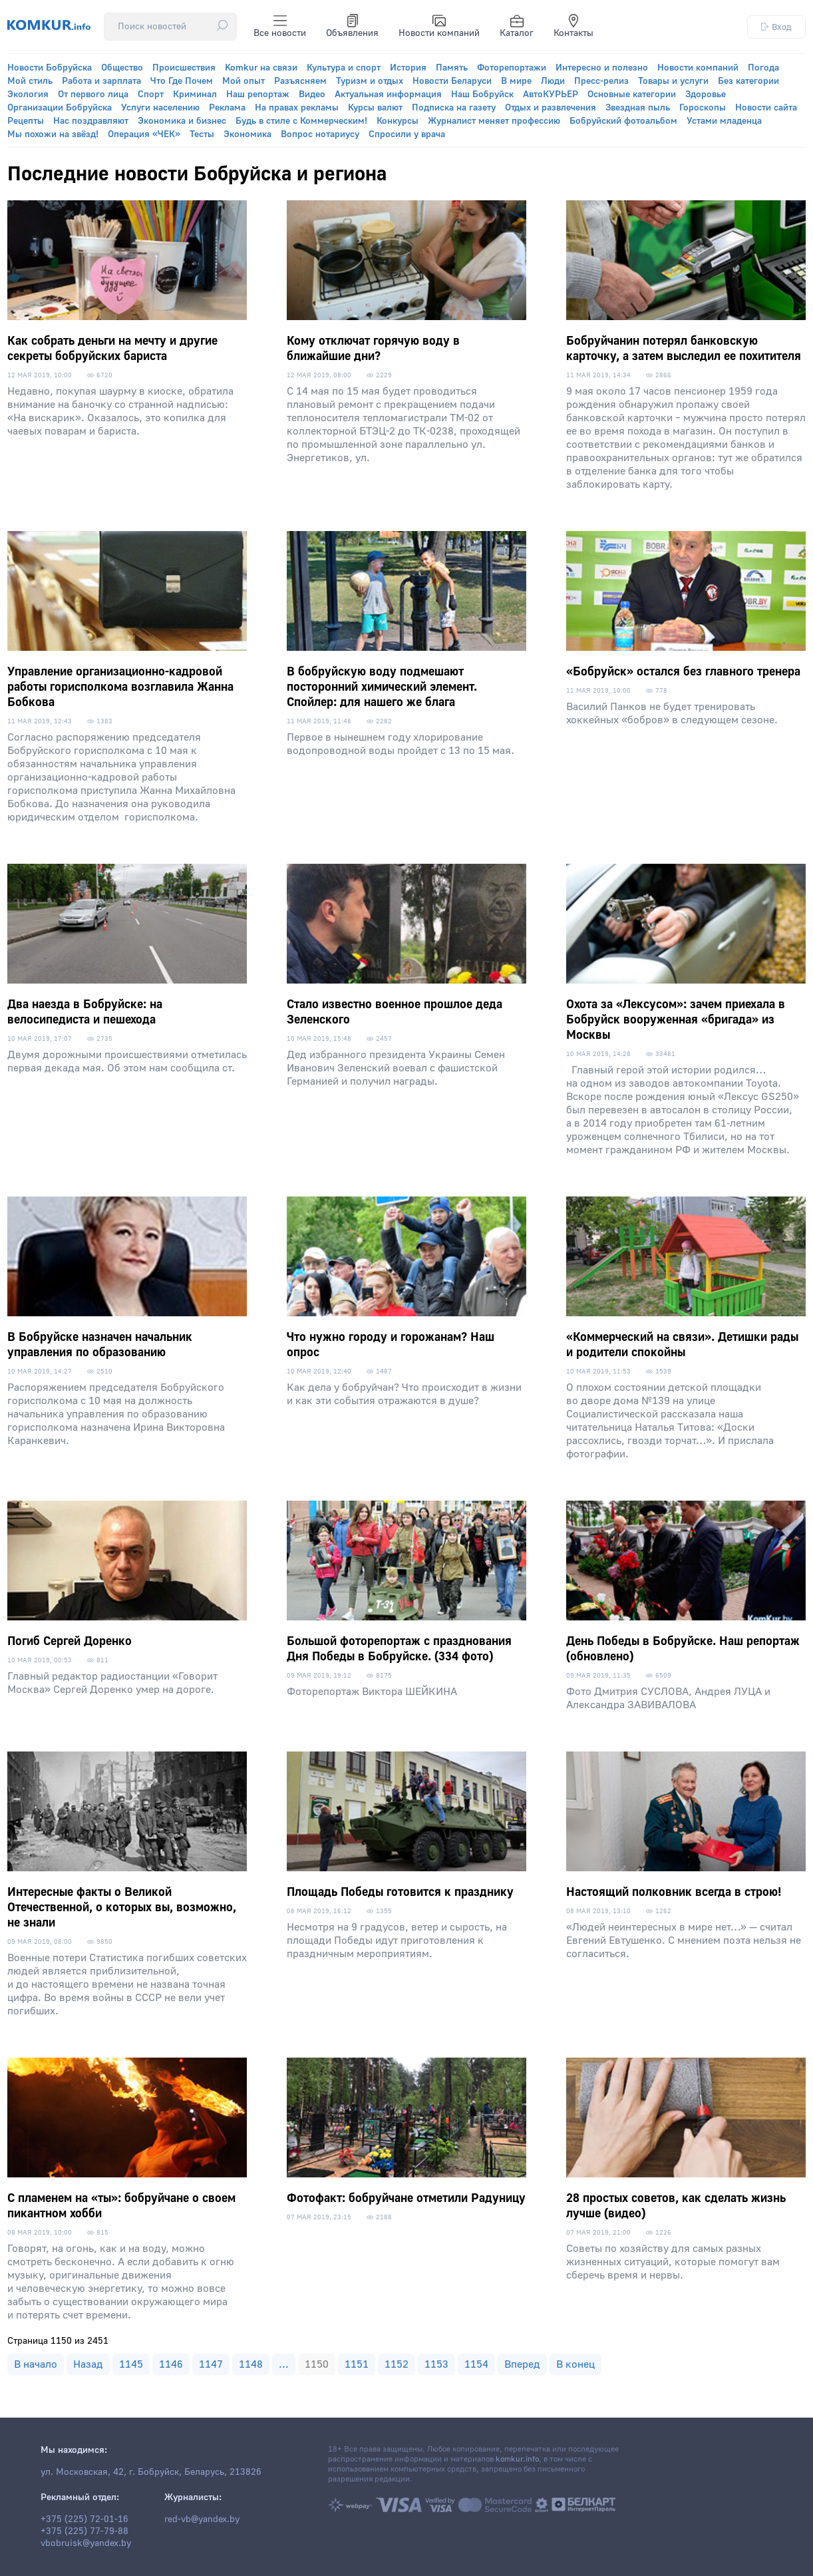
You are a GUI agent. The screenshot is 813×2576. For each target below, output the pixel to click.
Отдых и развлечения (550, 108)
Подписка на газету (454, 108)
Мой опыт (243, 81)
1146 (171, 2364)
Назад (88, 2364)
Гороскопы (702, 108)
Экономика (247, 134)
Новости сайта (766, 108)
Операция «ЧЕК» (144, 134)
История (408, 68)
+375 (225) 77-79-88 (84, 2531)
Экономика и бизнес (182, 121)
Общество (122, 68)
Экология (28, 94)
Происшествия (184, 68)
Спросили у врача (407, 134)
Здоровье (705, 94)
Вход (776, 27)
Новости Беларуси (452, 81)
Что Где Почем (181, 81)
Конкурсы (397, 121)
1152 (396, 2364)
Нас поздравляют (90, 121)
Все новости (279, 26)
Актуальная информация (388, 94)
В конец (575, 2364)
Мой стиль (30, 81)
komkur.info (517, 2459)
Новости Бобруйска (49, 68)
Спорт (151, 94)
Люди (553, 81)
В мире (516, 81)
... (284, 2364)
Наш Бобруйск (482, 94)
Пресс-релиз (601, 81)
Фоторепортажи (511, 68)
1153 (436, 2364)
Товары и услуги (673, 81)
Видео (312, 94)
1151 (357, 2364)
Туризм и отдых (369, 81)
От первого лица (93, 94)
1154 (476, 2364)
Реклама (227, 108)
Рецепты (25, 121)
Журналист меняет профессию (494, 121)
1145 (131, 2364)
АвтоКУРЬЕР (550, 94)
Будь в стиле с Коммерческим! (301, 121)
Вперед (522, 2364)
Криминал (195, 94)
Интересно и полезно (602, 68)
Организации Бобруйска (59, 108)
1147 (211, 2364)
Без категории (748, 81)
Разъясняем (300, 81)
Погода (763, 68)
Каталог (517, 26)
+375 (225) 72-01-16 (84, 2519)
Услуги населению (160, 108)
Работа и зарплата (101, 81)
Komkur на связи (261, 68)
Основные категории (631, 94)
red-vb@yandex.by (202, 2519)
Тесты (202, 134)
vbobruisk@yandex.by (86, 2543)
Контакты (573, 26)
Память (452, 68)
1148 (251, 2364)
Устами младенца (724, 121)
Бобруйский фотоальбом (623, 121)
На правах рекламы (297, 108)
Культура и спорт (344, 68)
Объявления (352, 26)
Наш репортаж (257, 94)
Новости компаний (439, 26)
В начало (35, 2364)
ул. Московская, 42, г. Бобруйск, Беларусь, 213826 (151, 2472)
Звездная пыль (637, 108)
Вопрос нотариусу (320, 134)
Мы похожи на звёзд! (52, 134)
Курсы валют (375, 108)
